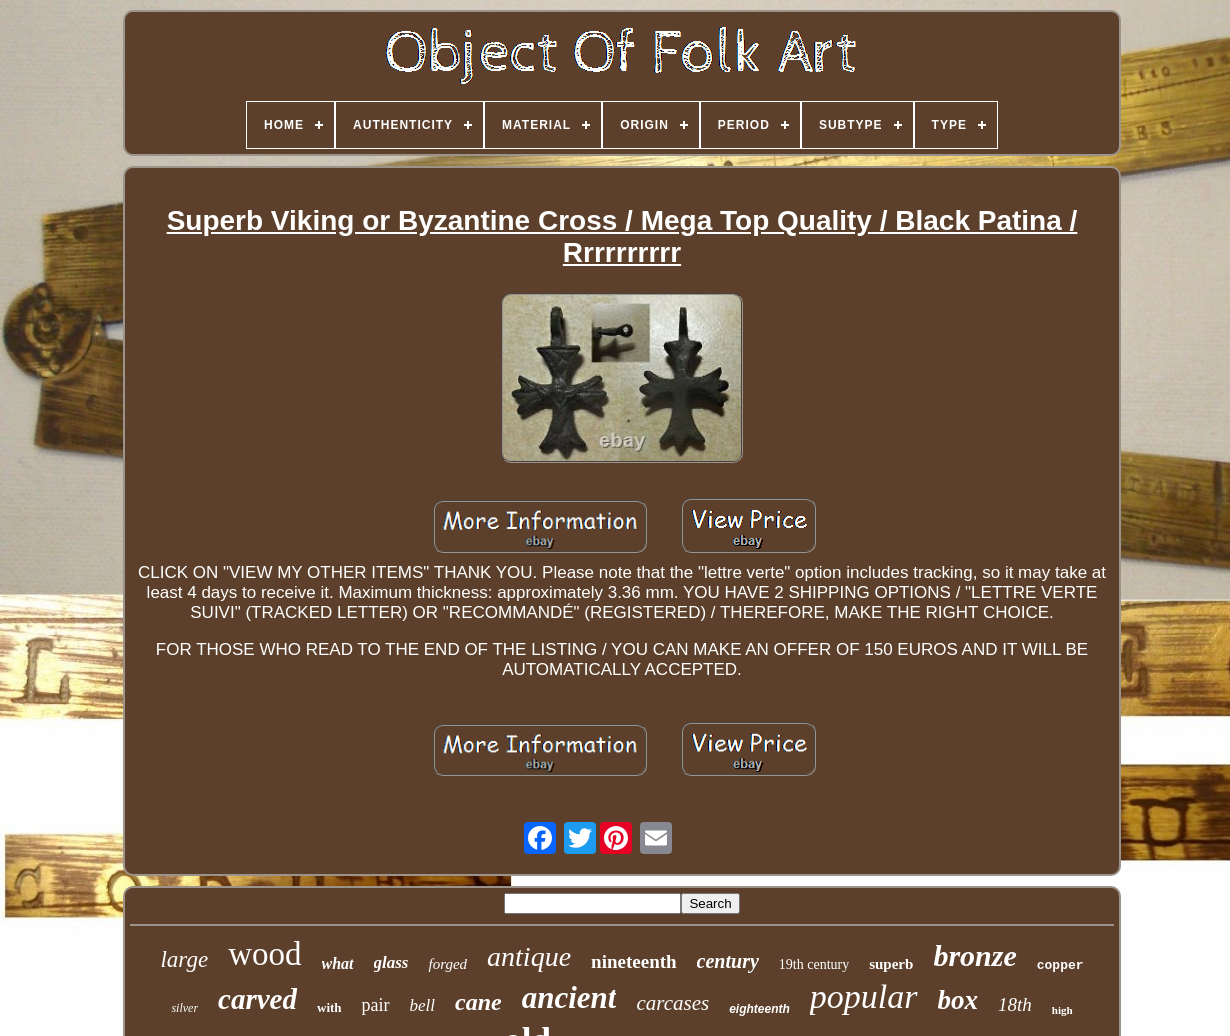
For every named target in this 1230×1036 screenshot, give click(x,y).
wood (264, 954)
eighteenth (759, 1009)
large (184, 959)
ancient (569, 997)
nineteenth (634, 961)
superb (891, 964)
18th (1015, 1004)
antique (529, 956)
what (338, 963)
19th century (814, 964)
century (728, 961)
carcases (672, 1003)
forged (447, 964)
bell (423, 1005)
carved (257, 999)
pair (376, 1005)
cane (478, 1002)
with (329, 1007)
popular (864, 996)
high (1062, 1010)
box (958, 1000)
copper (1060, 965)
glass (391, 962)
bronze (974, 955)
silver (184, 1008)
